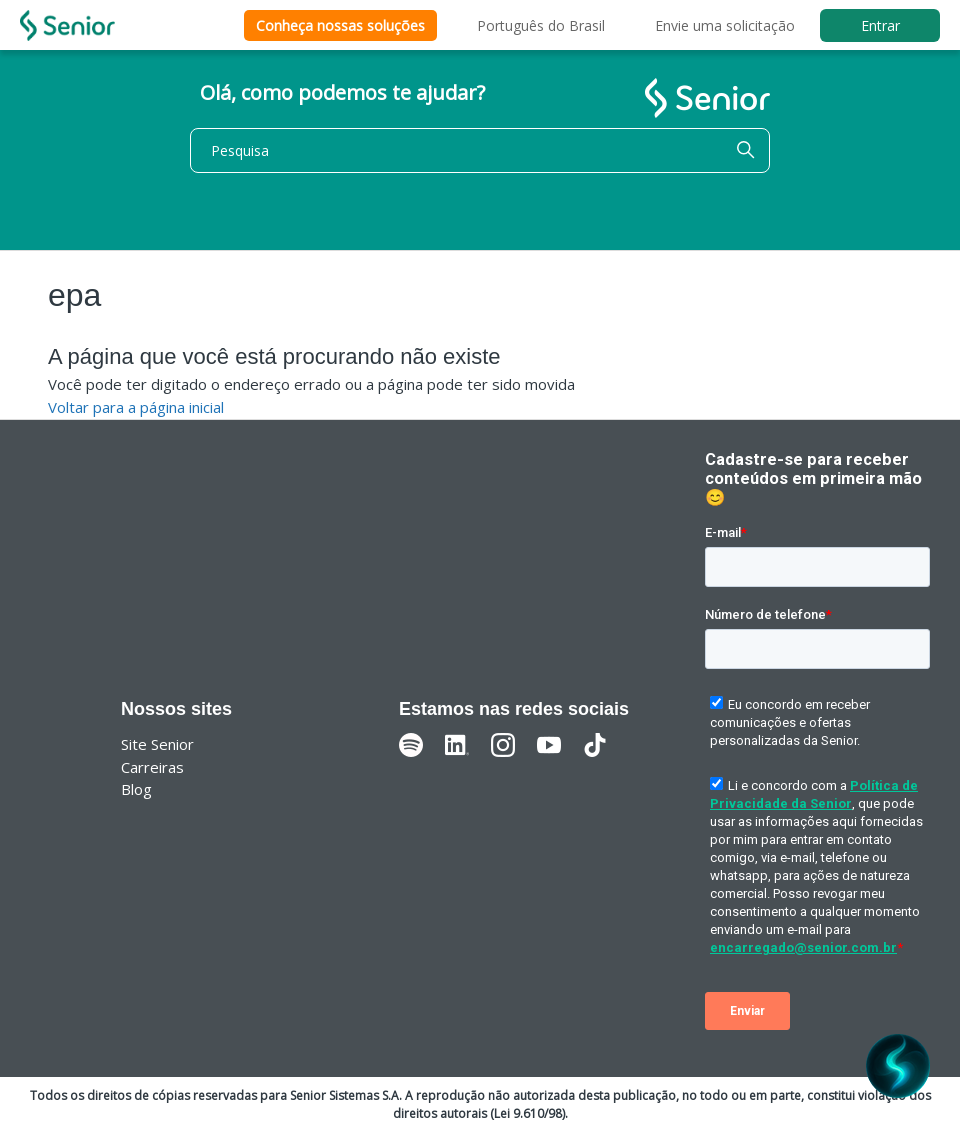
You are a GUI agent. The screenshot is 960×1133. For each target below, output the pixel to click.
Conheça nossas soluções (340, 25)
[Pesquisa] (480, 150)
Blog (136, 789)
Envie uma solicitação (725, 25)
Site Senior (157, 744)
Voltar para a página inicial (136, 407)
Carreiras (152, 767)
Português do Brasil (541, 25)
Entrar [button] (880, 25)
